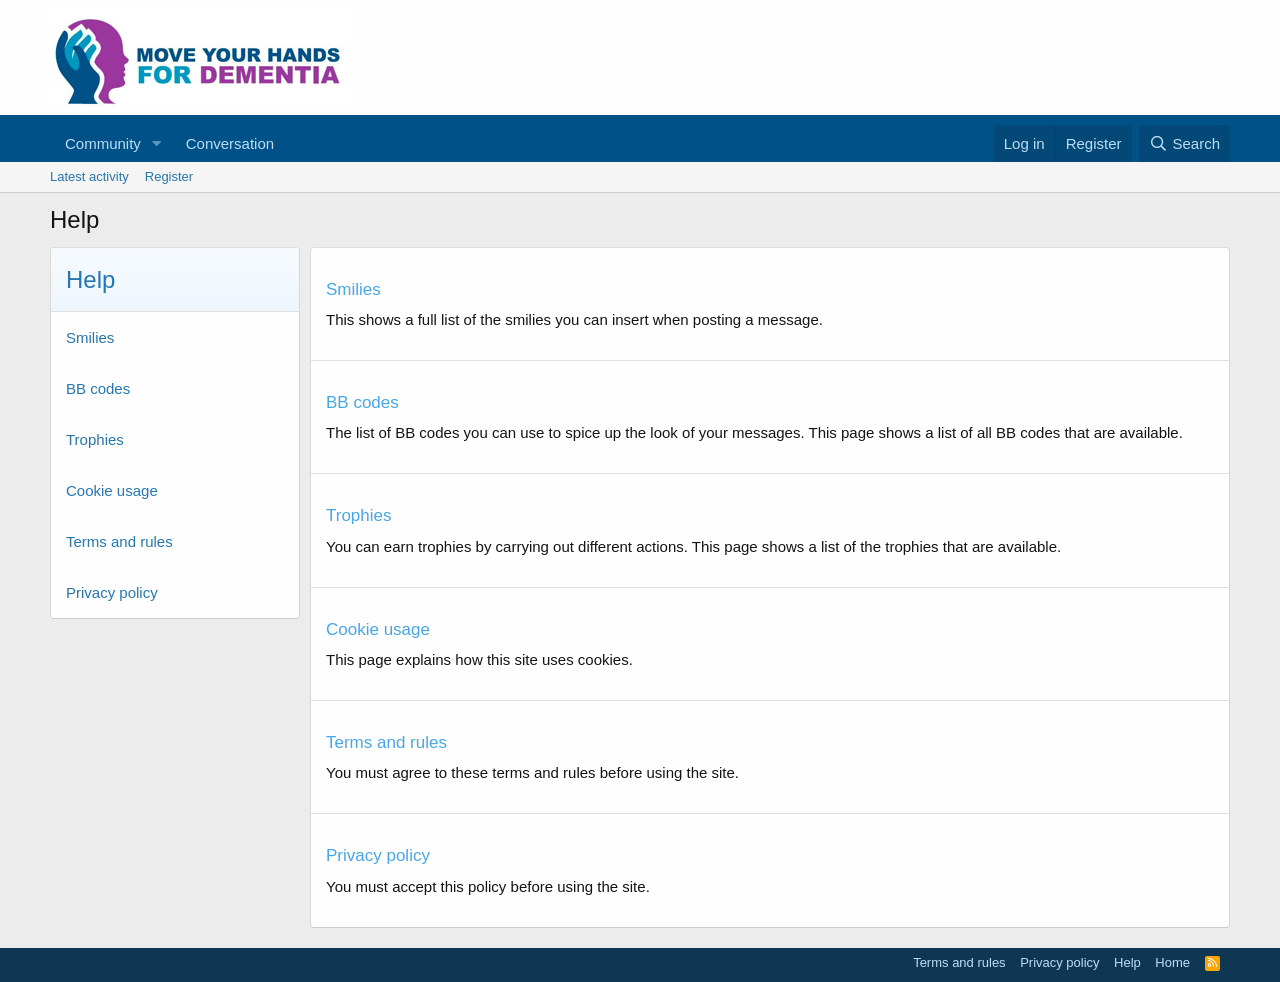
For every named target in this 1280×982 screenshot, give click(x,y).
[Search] (1184, 143)
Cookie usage (112, 490)
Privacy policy (112, 592)
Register (169, 176)
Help (1127, 962)
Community (103, 143)
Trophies (95, 439)
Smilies (90, 337)
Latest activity (89, 176)
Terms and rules (119, 541)
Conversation (230, 143)
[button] (157, 143)
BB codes (98, 388)
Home (1172, 962)
